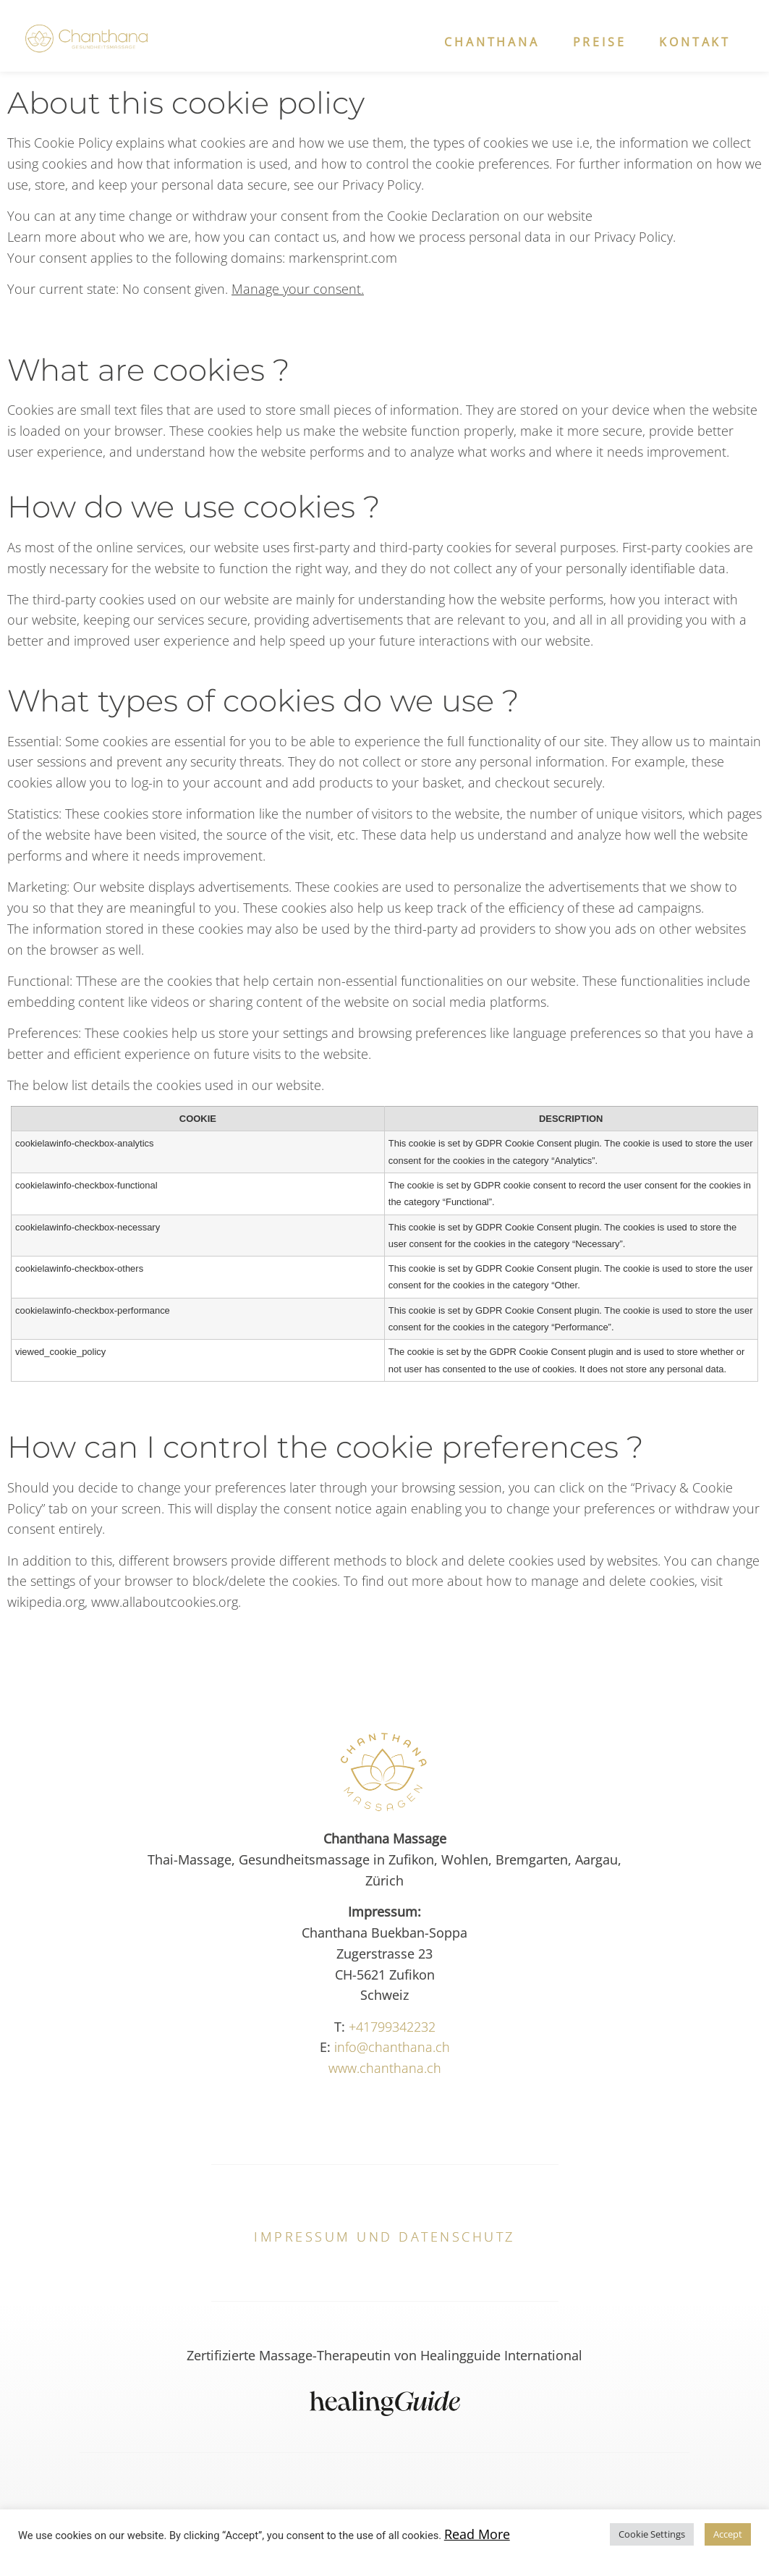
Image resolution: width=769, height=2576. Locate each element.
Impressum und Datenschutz (384, 2236)
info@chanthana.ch (392, 2047)
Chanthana (491, 42)
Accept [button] (727, 2534)
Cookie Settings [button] (652, 2534)
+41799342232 (392, 2026)
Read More (477, 2534)
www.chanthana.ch (384, 2068)
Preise (599, 42)
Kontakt (695, 42)
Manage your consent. (297, 288)
